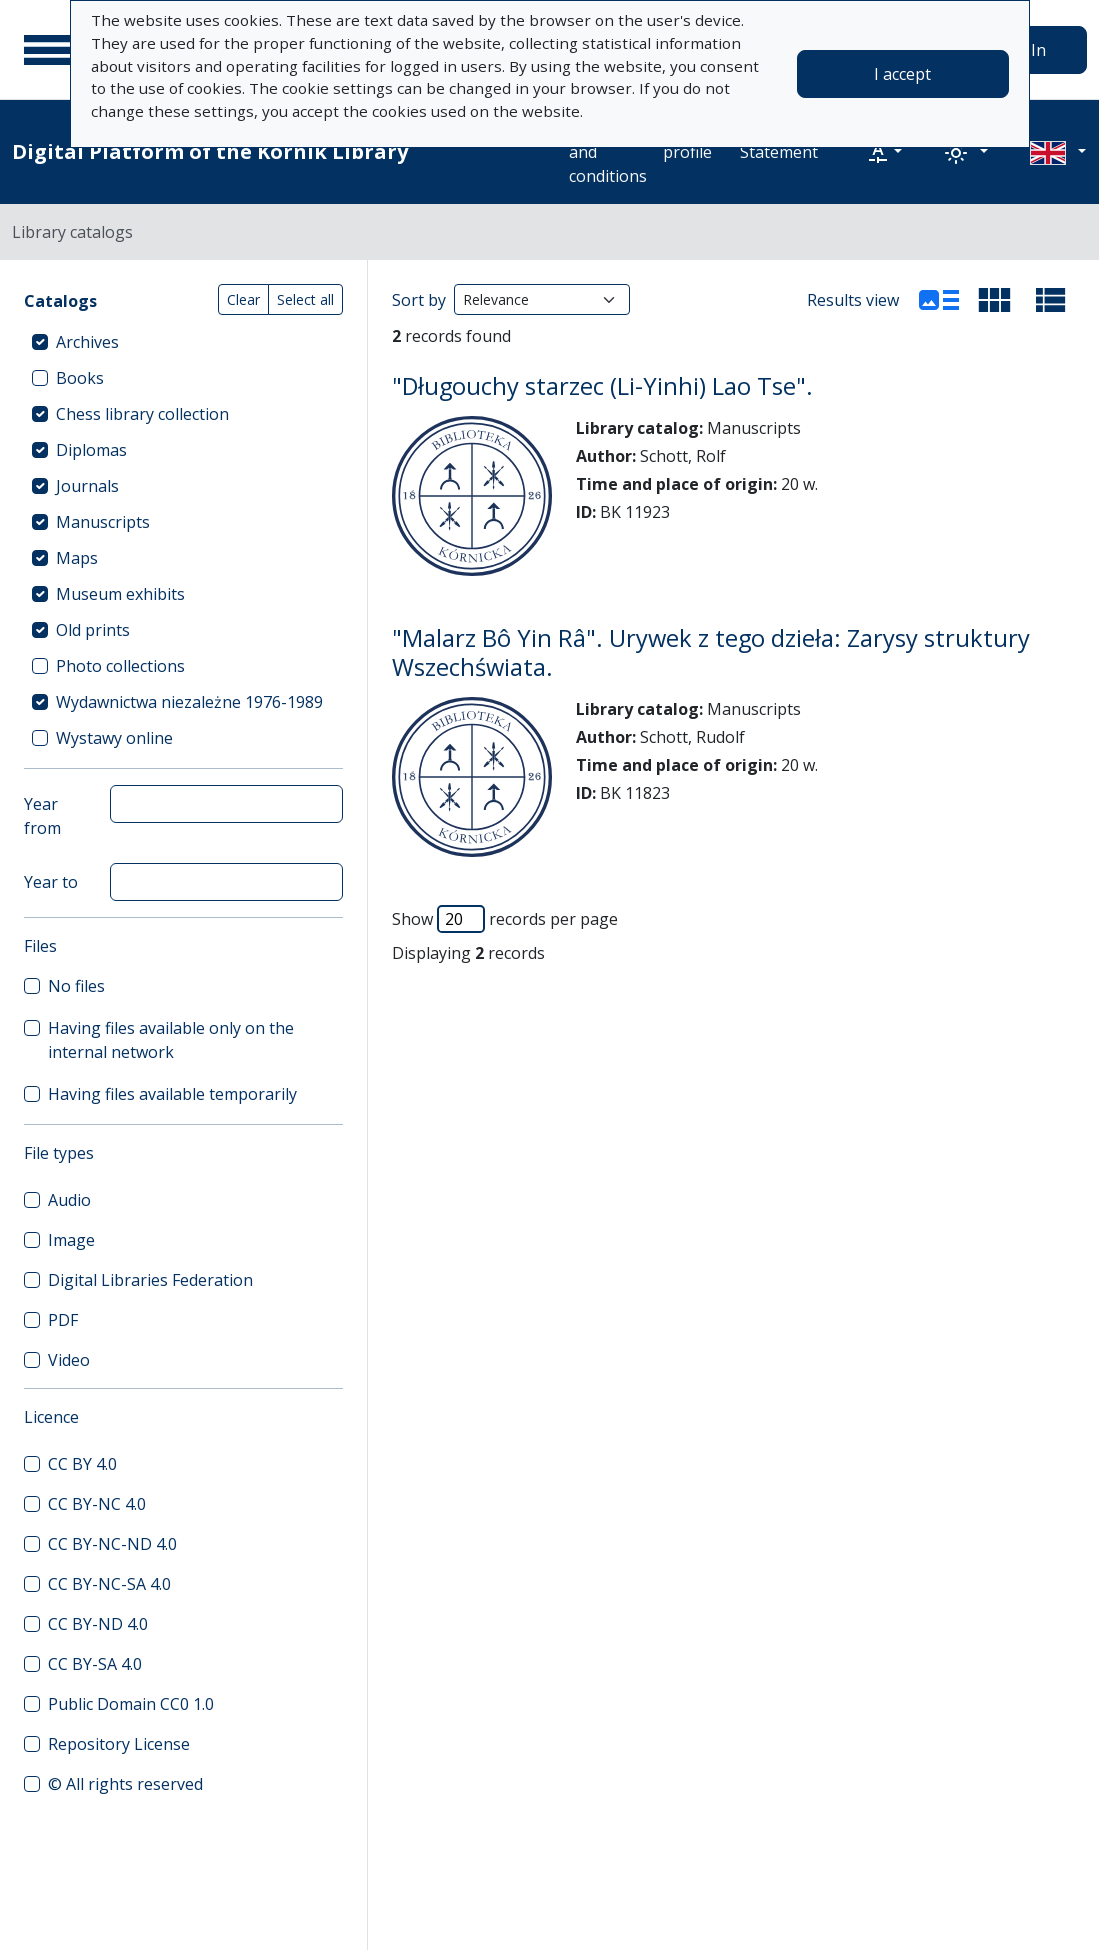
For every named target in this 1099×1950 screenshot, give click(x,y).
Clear (243, 299)
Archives (87, 342)
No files (76, 986)
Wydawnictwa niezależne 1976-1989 (189, 702)
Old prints (93, 630)
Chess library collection (142, 414)
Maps (77, 558)
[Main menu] (49, 50)
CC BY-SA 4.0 (95, 1664)
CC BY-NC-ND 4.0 (112, 1544)
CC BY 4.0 (82, 1464)
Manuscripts (103, 522)
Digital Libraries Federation (150, 1280)
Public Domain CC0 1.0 (131, 1704)
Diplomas (91, 450)
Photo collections (120, 666)
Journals (87, 486)
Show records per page (505, 919)
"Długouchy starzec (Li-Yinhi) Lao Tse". (602, 386)
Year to (51, 882)
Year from (42, 816)
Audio (69, 1200)
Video (69, 1360)
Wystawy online (114, 738)
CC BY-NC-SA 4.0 (109, 1584)
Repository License (119, 1744)
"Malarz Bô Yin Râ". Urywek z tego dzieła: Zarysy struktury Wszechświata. (711, 652)
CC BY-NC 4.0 (97, 1504)
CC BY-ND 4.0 (98, 1624)
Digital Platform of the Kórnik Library (210, 151)
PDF (63, 1320)
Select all (305, 299)
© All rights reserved (125, 1784)
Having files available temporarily (172, 1094)
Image (71, 1240)
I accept (902, 74)
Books (80, 378)
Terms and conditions (608, 152)
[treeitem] (183, 342)
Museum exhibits (120, 594)
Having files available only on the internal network (171, 1040)
